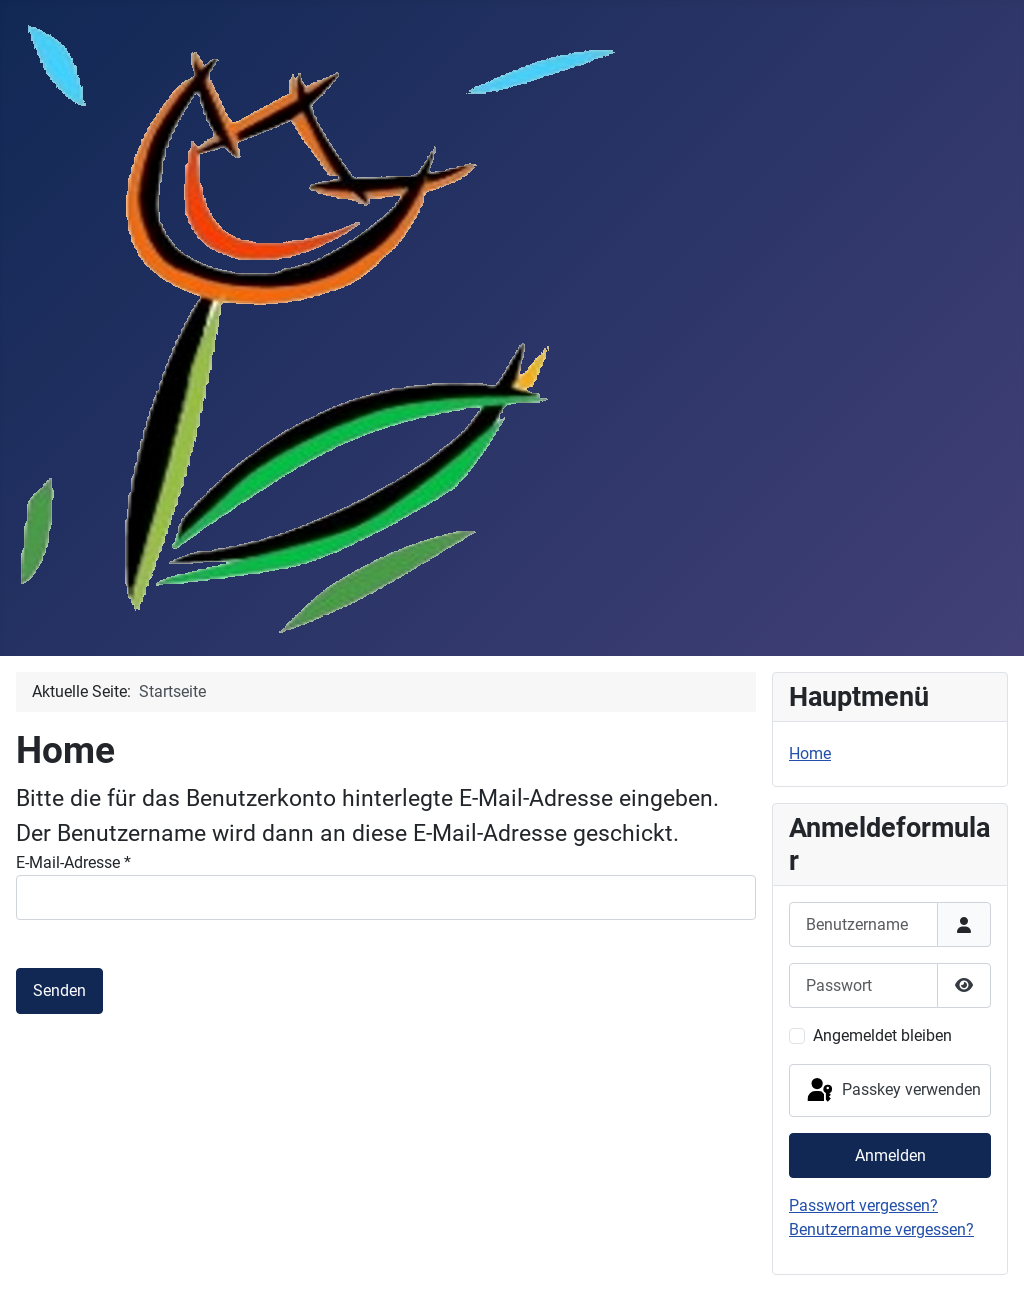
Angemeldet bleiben (882, 1035)
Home (810, 753)
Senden (59, 990)
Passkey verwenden (892, 1091)
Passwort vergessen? (863, 1205)
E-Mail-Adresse (73, 862)
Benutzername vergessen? (881, 1229)
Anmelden (890, 1155)
